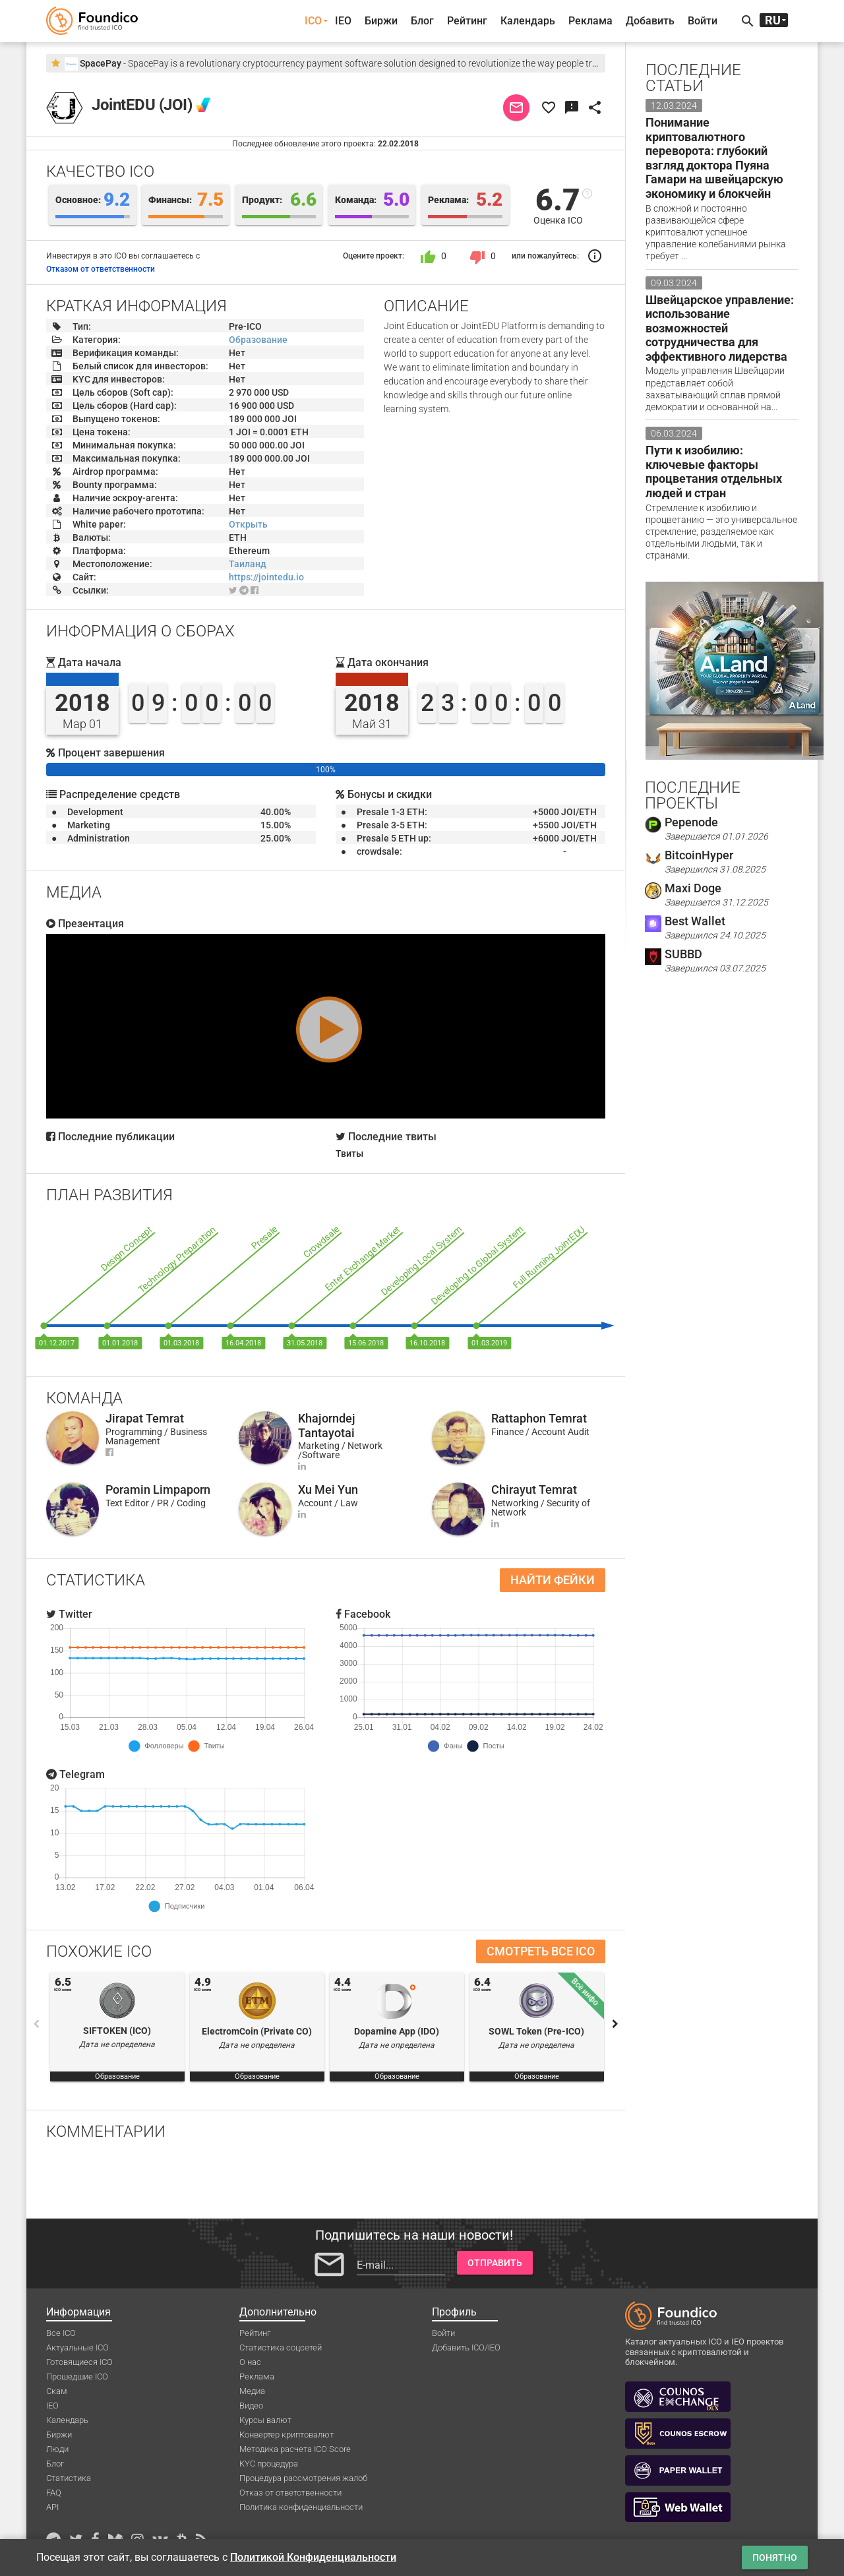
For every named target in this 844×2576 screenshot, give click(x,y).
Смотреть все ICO (541, 1951)
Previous (36, 2024)
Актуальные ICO (77, 2347)
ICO (313, 21)
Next (615, 2024)
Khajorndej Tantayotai (326, 1425)
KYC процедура (268, 2464)
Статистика (68, 2478)
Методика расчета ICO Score (295, 2449)
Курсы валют (265, 2420)
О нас (250, 2362)
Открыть (248, 524)
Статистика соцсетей (280, 2347)
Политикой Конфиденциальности (313, 2557)
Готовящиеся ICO (79, 2362)
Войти (702, 21)
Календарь (527, 21)
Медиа (252, 2391)
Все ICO (61, 2333)
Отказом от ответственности (100, 269)
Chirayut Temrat (534, 1489)
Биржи (381, 21)
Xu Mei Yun (328, 1489)
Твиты (349, 1153)
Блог (422, 21)
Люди (57, 2449)
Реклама (590, 21)
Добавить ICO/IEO (466, 2347)
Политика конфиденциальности (301, 2507)
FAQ (53, 2493)
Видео (251, 2405)
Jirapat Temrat (145, 1418)
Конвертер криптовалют (286, 2434)
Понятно (774, 2557)
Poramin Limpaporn (158, 1489)
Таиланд (247, 564)
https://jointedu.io (266, 577)
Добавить (650, 21)
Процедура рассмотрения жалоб (303, 2478)
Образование (258, 339)
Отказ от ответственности (290, 2493)
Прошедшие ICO (77, 2376)
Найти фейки (552, 1580)
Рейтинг (467, 21)
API (52, 2507)
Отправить (494, 2262)
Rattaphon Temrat (539, 1418)
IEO (343, 21)
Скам (56, 2391)
